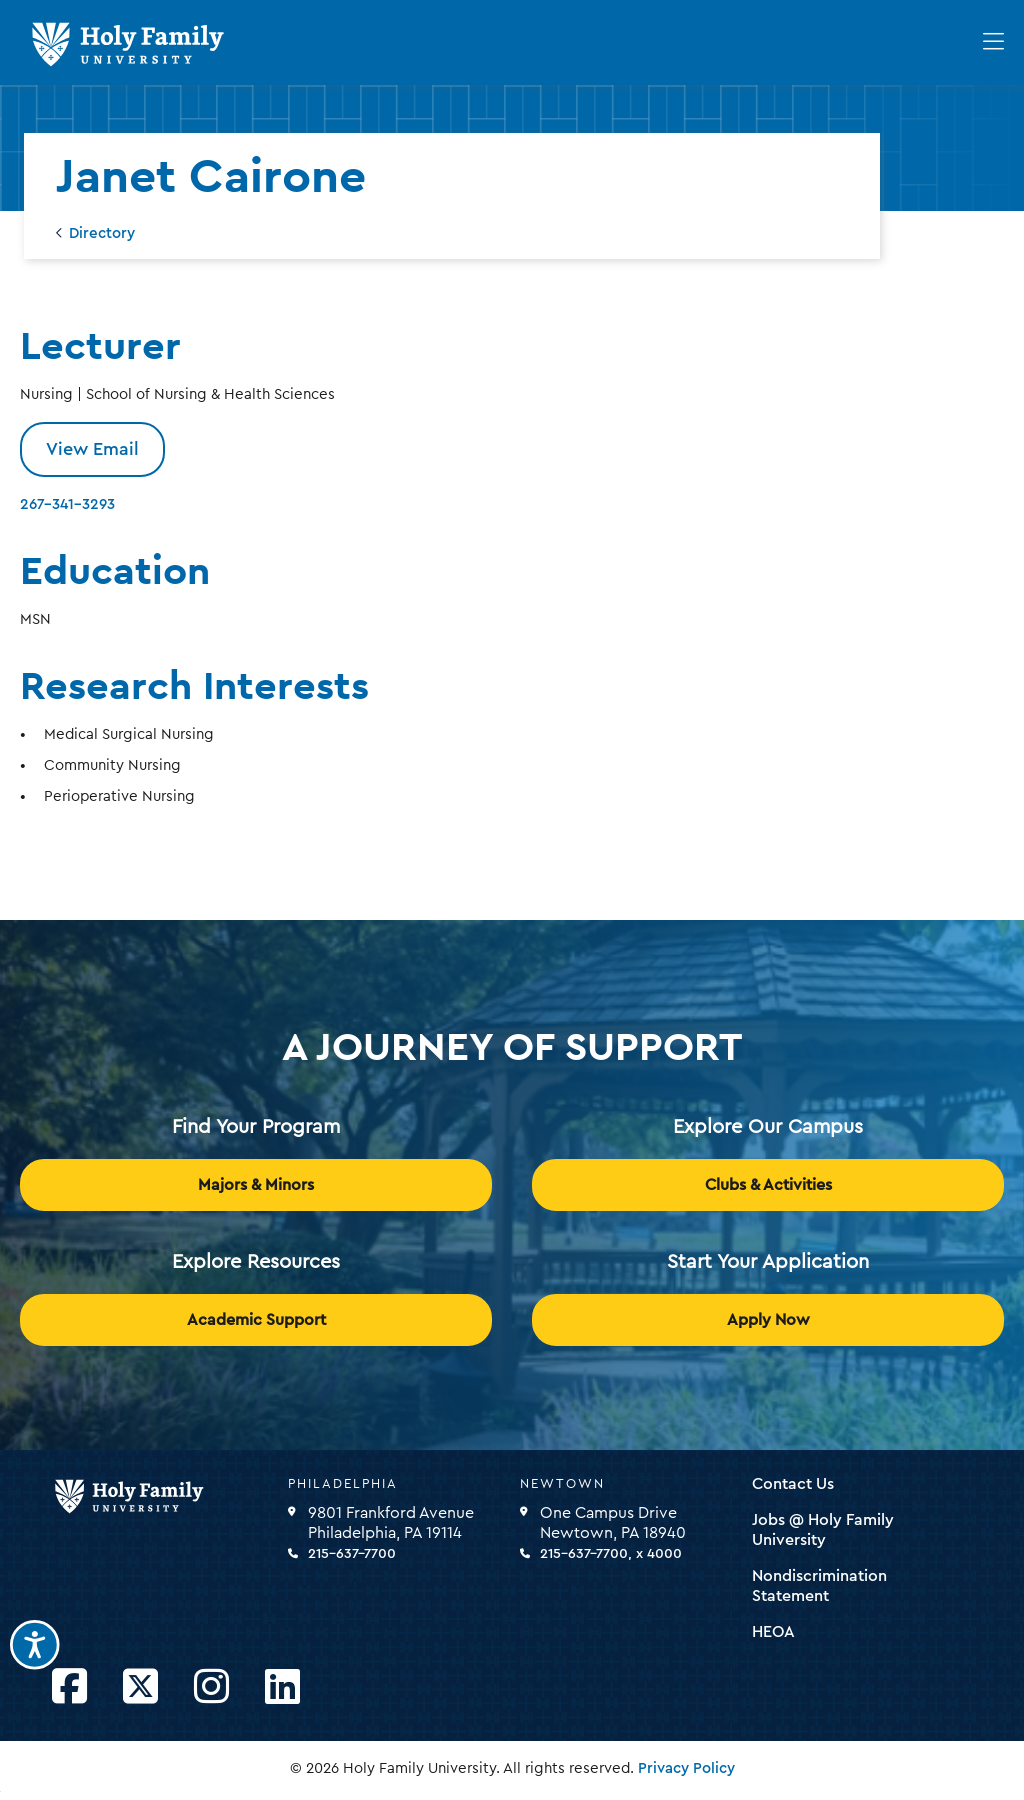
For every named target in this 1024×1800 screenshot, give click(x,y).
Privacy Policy (686, 1768)
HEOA (773, 1632)
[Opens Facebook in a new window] (69, 1687)
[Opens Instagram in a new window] (211, 1687)
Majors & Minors (256, 1185)
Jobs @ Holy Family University (823, 1530)
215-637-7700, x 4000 (611, 1554)
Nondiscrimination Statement (819, 1586)
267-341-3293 (67, 504)
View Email (92, 449)
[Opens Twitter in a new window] (140, 1687)
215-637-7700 (352, 1554)
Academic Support (256, 1320)
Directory (102, 233)
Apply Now (768, 1320)
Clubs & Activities (768, 1185)
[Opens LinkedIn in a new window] (282, 1687)
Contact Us (793, 1484)
